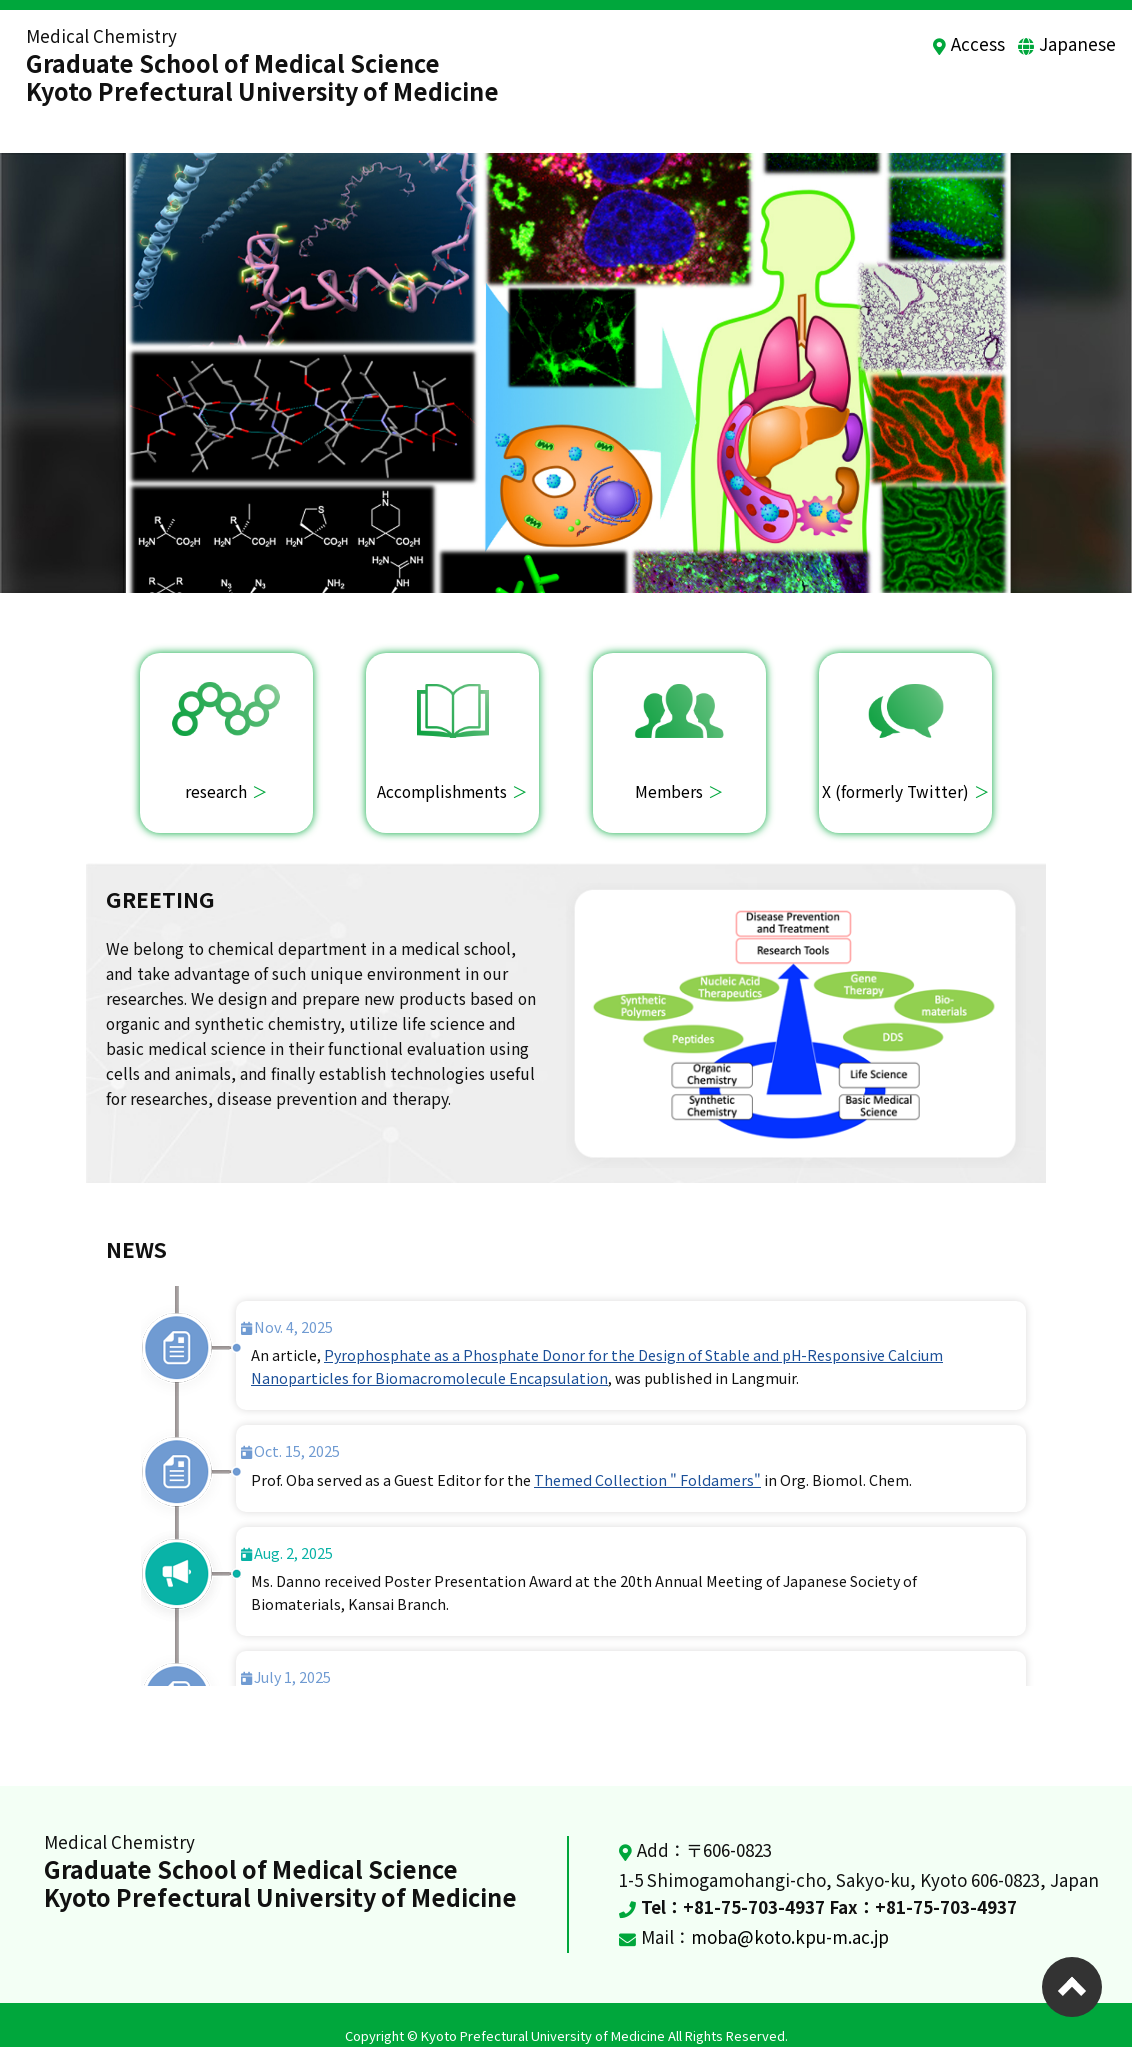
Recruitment (1001, 98)
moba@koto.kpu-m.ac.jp (790, 1915)
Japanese (1077, 43)
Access (978, 43)
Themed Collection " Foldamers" (647, 1458)
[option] (566, 352)
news (1096, 98)
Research (631, 98)
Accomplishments (760, 98)
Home (545, 98)
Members (890, 98)
